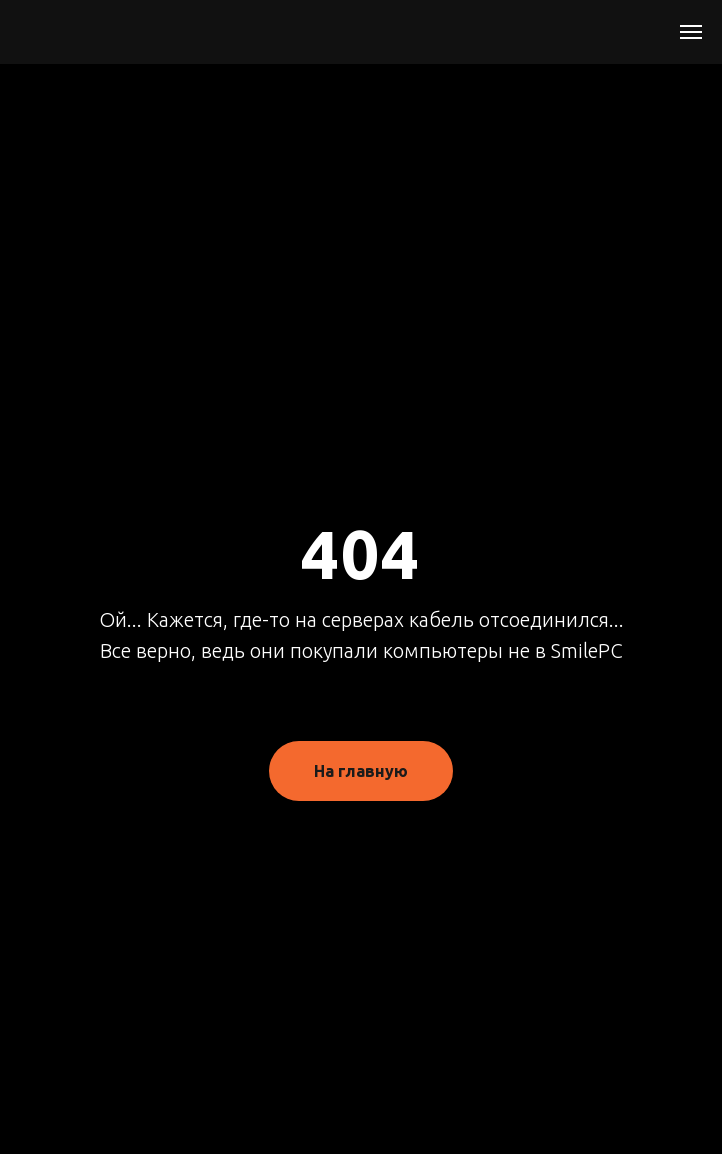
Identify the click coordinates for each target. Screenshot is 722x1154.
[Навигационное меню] (691, 32)
